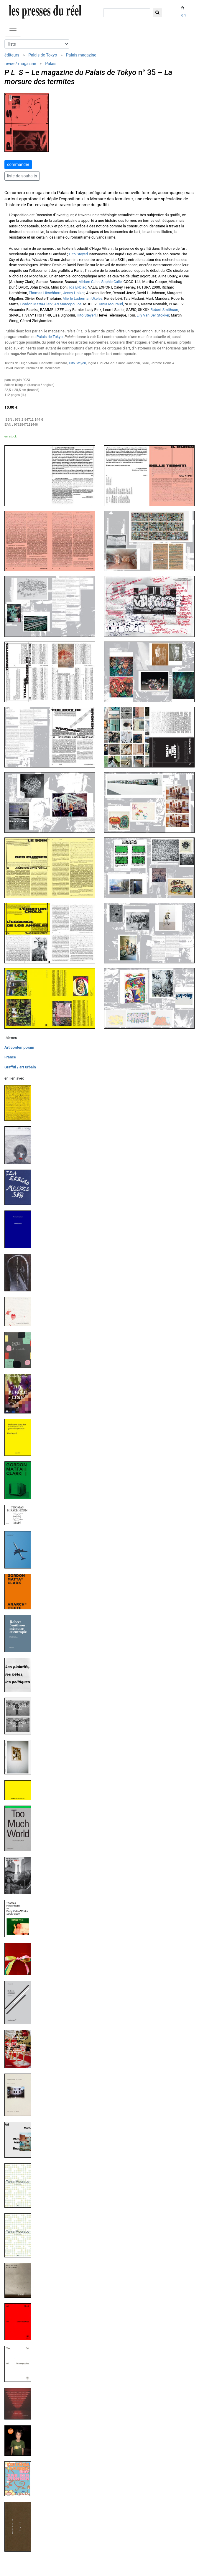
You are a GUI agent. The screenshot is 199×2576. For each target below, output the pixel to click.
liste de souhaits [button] (22, 176)
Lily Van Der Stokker (152, 315)
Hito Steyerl (78, 254)
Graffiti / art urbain (20, 1067)
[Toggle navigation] (13, 30)
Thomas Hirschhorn (45, 293)
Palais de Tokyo (42, 55)
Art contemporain (19, 1047)
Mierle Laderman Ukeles (82, 298)
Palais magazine (81, 55)
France (10, 1057)
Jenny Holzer (73, 293)
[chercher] (126, 12)
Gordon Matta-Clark (36, 304)
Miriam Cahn (89, 281)
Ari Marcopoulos (68, 304)
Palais (50, 63)
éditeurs (11, 55)
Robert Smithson (164, 309)
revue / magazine (20, 63)
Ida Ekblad (77, 287)
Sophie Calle (111, 281)
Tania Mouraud (110, 304)
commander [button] (18, 164)
